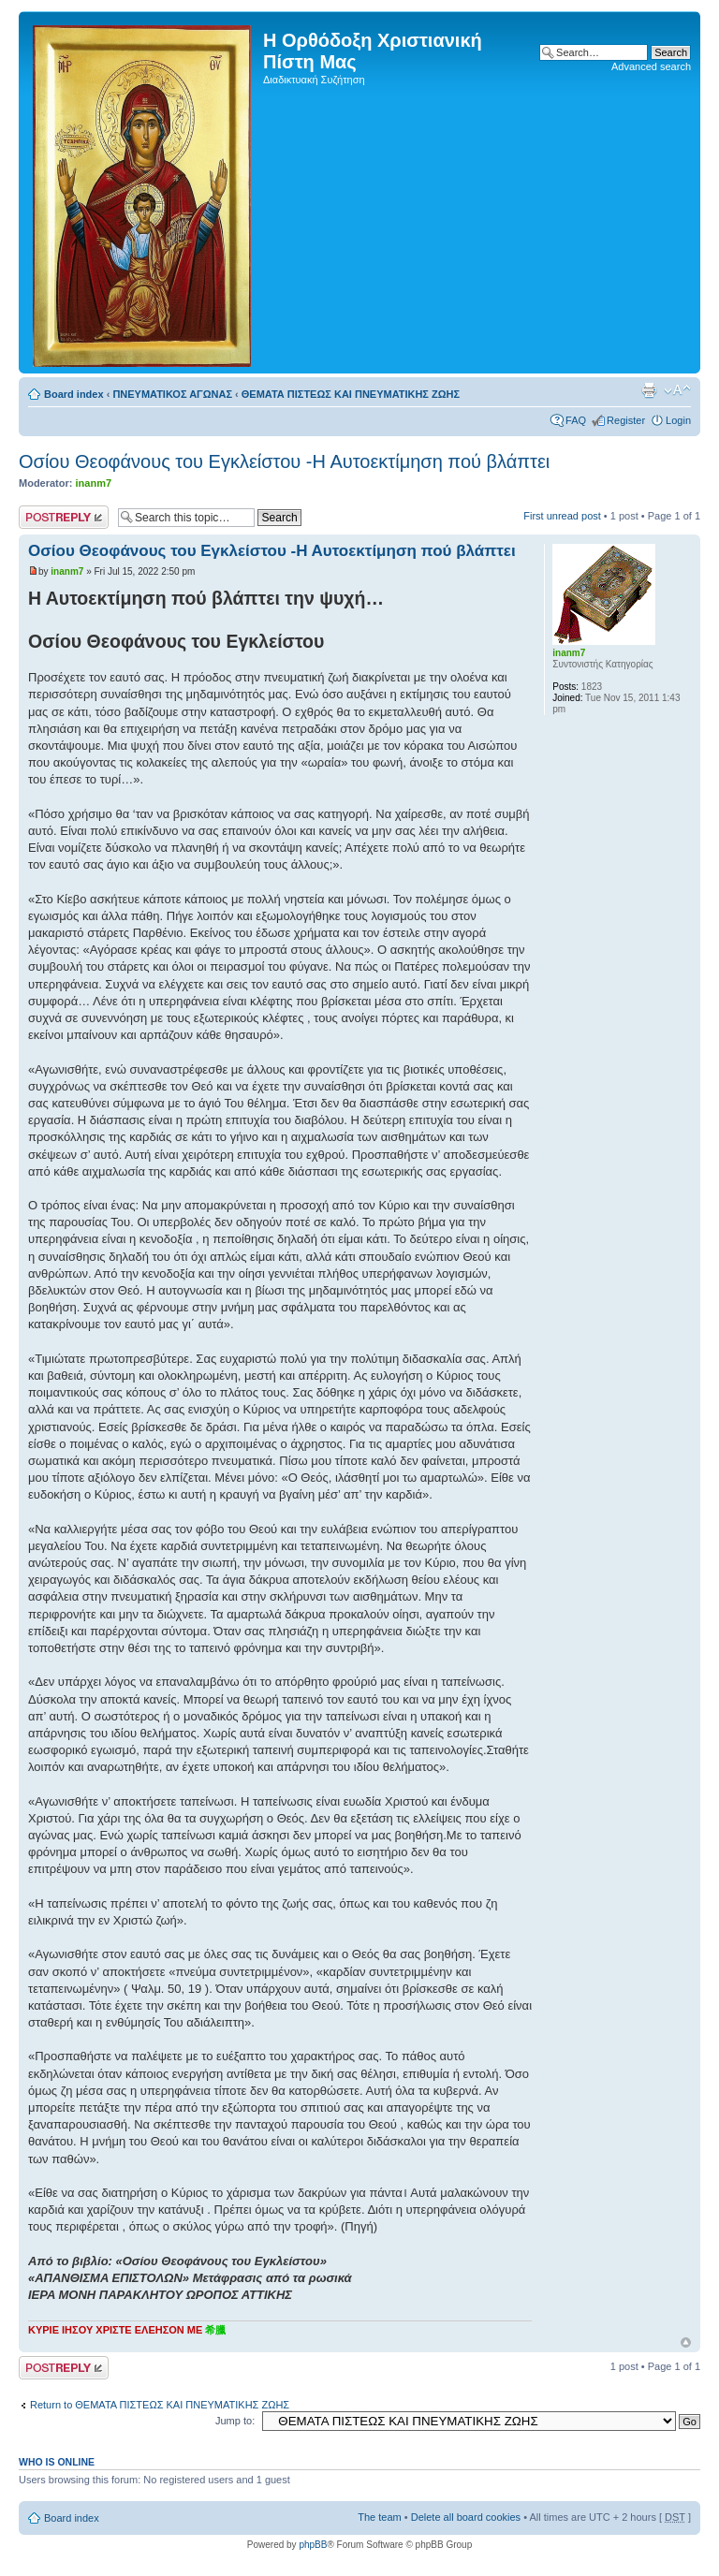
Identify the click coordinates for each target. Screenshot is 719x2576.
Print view (648, 390)
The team (379, 2517)
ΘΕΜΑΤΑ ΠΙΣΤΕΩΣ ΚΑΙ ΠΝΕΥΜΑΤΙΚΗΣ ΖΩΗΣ (351, 394)
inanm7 (94, 483)
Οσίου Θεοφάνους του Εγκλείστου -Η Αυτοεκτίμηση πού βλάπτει (284, 461)
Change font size (677, 390)
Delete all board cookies (466, 2517)
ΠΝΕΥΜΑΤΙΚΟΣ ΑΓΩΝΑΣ (172, 394)
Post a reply (64, 517)
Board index (74, 394)
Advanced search (651, 66)
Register (626, 420)
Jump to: (235, 2420)
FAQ (575, 420)
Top (686, 2342)
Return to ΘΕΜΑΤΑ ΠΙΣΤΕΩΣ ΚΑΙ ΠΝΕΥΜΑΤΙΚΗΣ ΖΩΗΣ (159, 2404)
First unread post (562, 515)
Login (678, 420)
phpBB (313, 2544)
